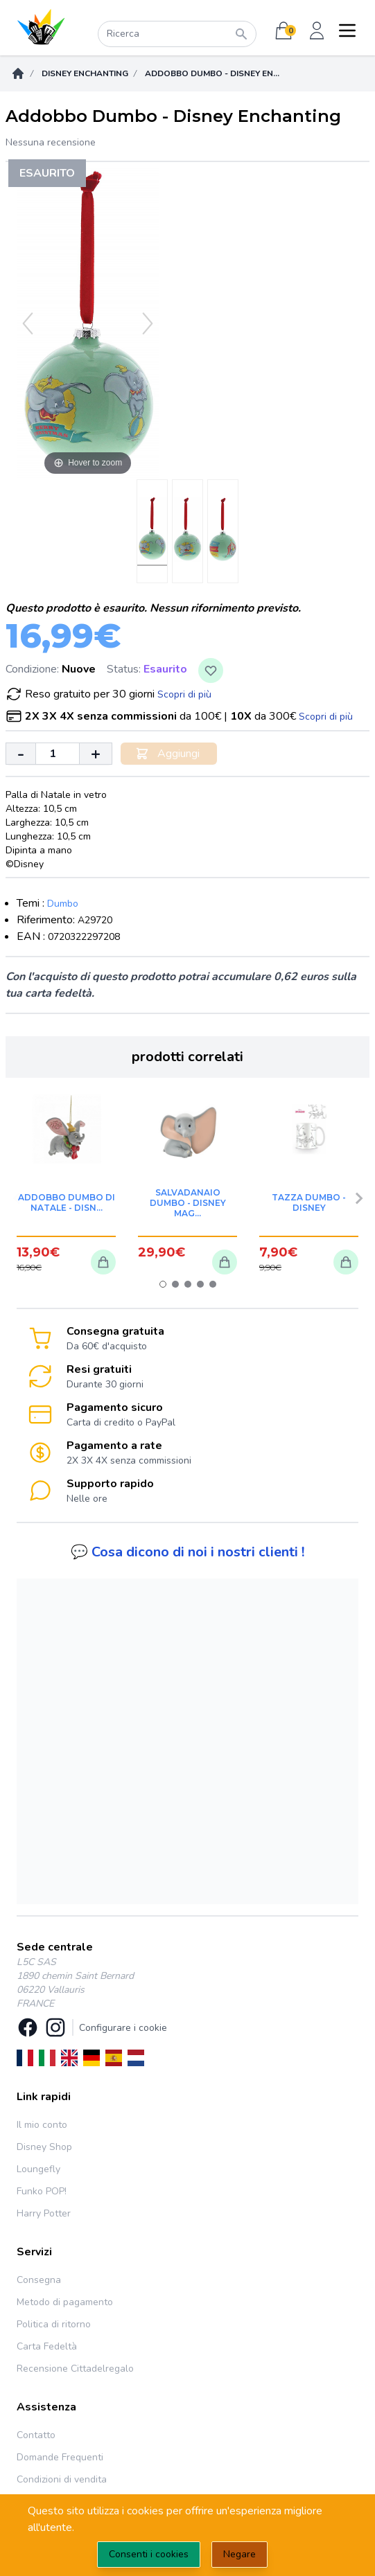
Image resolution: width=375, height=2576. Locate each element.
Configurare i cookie (123, 2027)
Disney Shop (44, 2146)
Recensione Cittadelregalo (75, 2368)
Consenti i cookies (149, 2554)
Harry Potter (44, 2213)
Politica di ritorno (54, 2324)
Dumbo (62, 903)
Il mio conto (42, 2124)
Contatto (36, 2435)
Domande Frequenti (60, 2457)
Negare (239, 2554)
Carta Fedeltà (47, 2346)
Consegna (39, 2279)
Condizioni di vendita (62, 2479)
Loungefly (38, 2169)
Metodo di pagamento (65, 2302)
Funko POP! (42, 2191)
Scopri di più (184, 694)
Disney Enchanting (85, 73)
